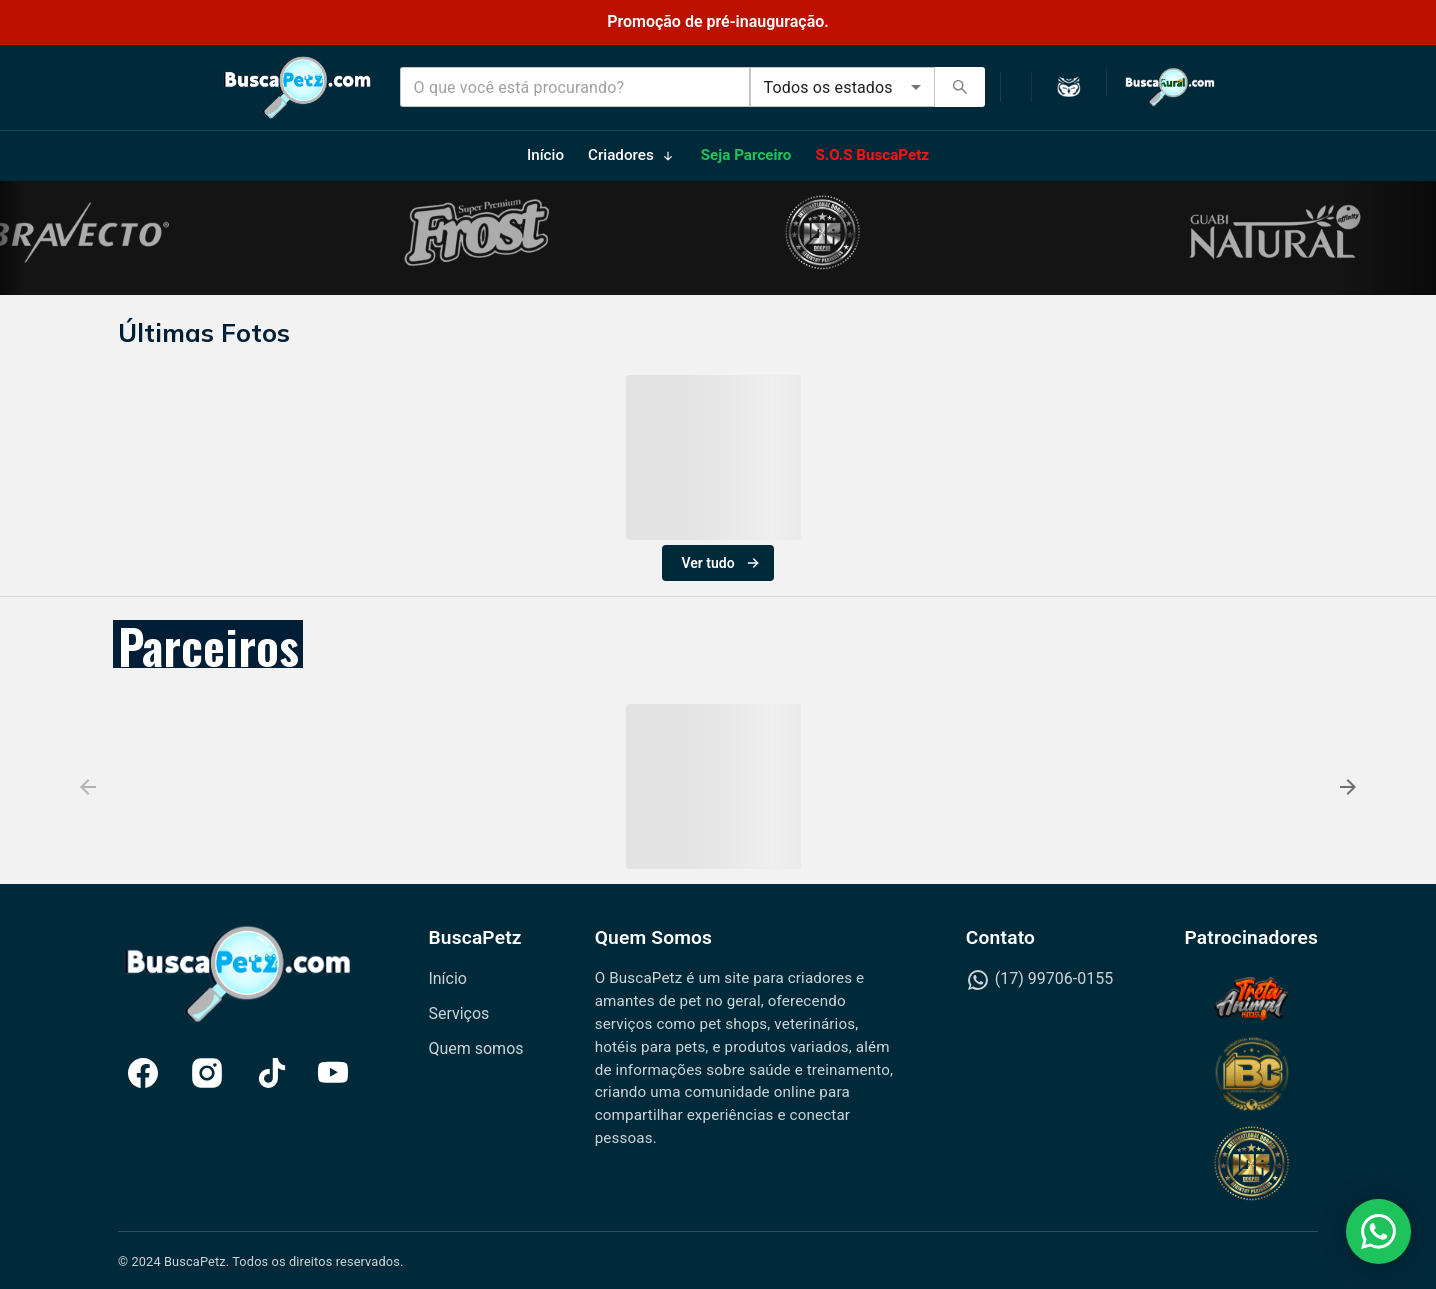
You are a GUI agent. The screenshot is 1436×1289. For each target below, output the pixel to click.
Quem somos (475, 1048)
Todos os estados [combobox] (828, 87)
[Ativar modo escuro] (1069, 87)
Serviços (458, 1013)
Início (447, 978)
